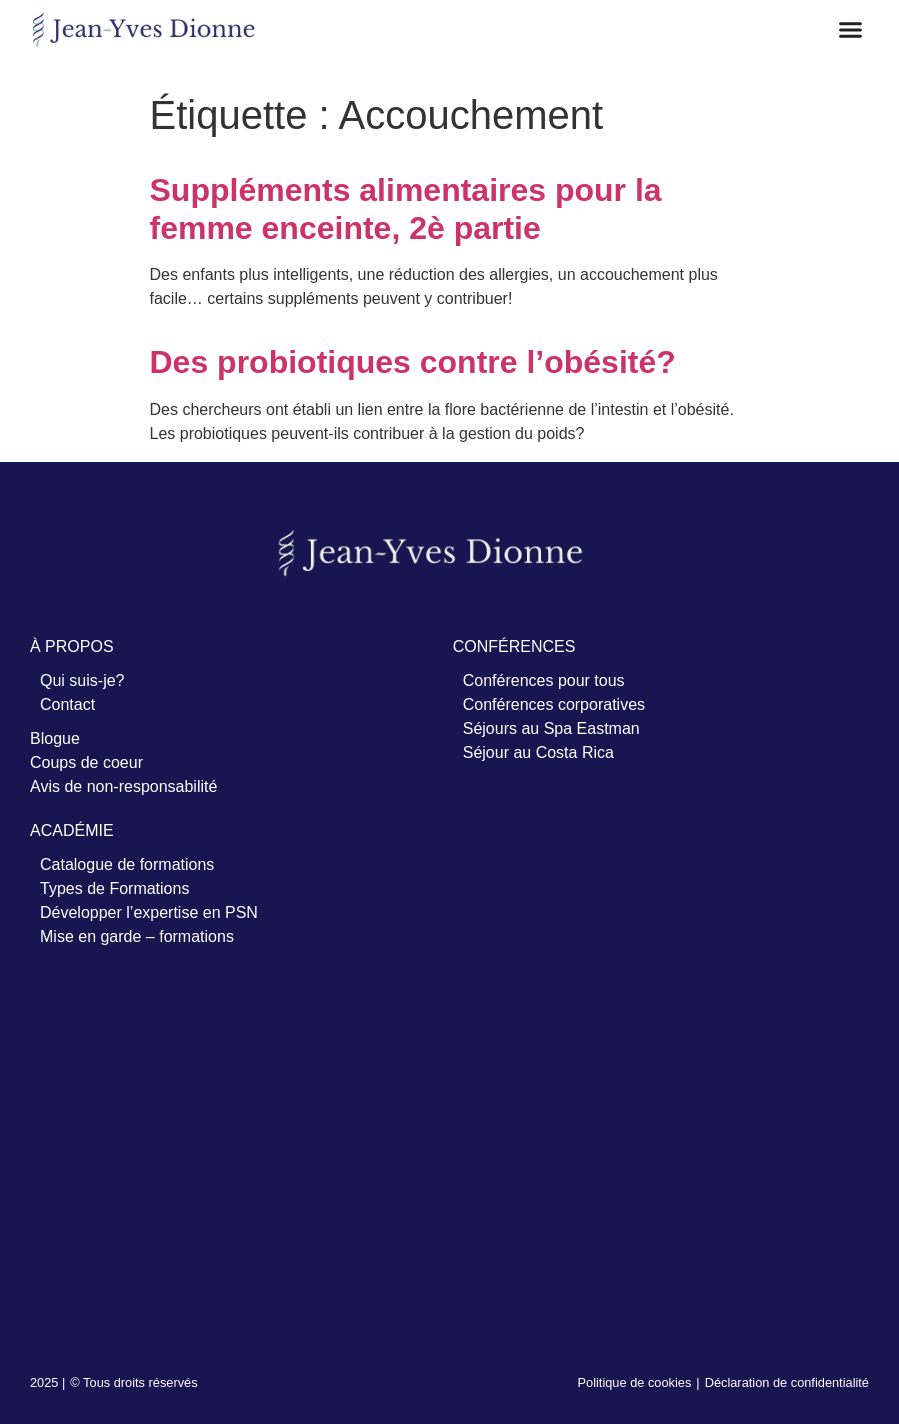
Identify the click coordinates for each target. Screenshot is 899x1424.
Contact (67, 704)
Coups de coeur (86, 762)
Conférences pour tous (544, 680)
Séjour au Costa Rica (538, 752)
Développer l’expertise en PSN (149, 912)
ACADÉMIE (72, 830)
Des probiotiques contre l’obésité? (413, 362)
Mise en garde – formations (137, 936)
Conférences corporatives (554, 704)
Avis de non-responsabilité (123, 786)
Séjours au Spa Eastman (551, 728)
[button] (851, 30)
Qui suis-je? (82, 680)
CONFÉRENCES (514, 646)
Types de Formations (114, 888)
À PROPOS (72, 646)
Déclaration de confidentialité (787, 1382)
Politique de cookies (635, 1382)
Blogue (55, 738)
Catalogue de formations (127, 864)
